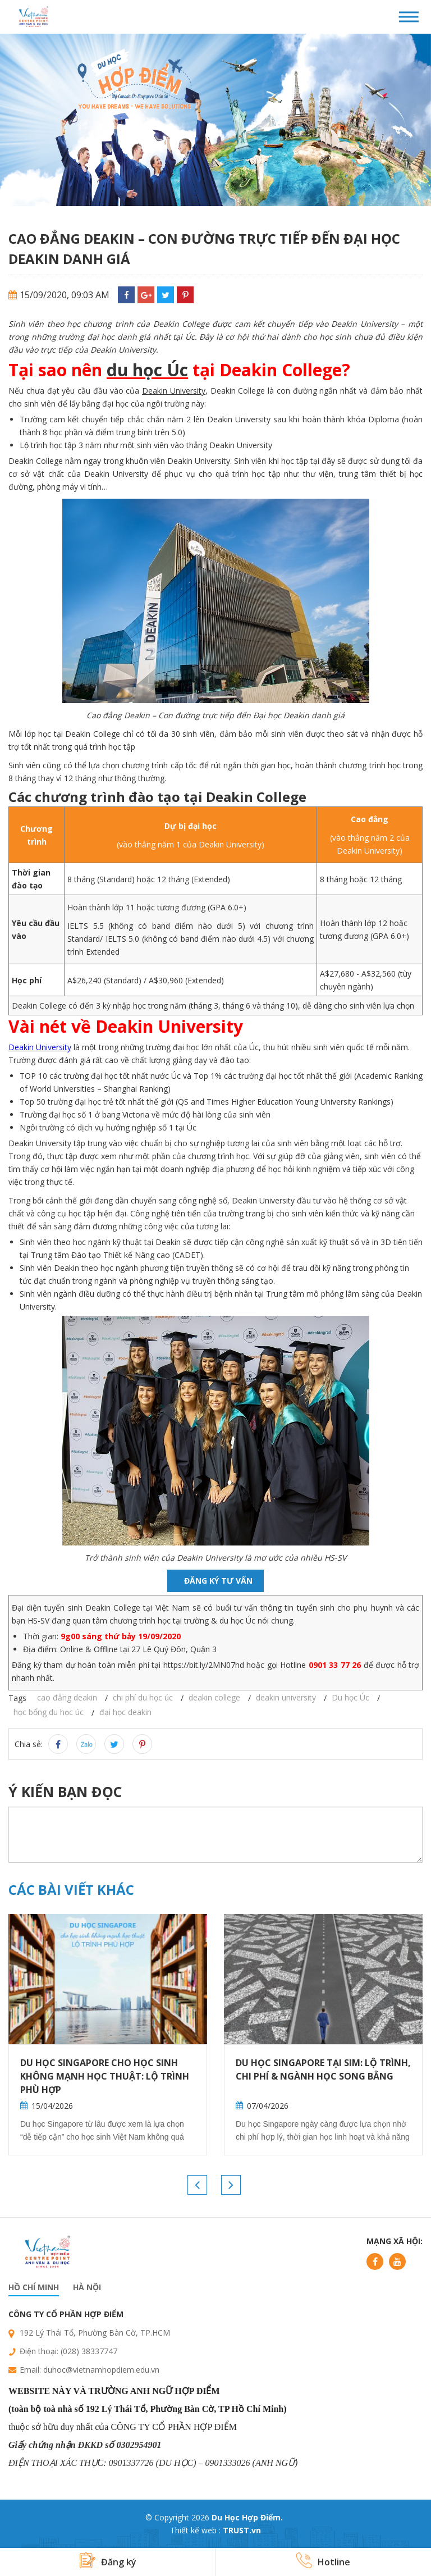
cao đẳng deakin (67, 1697)
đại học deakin (125, 1712)
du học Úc (147, 369)
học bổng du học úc (48, 1712)
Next (231, 2185)
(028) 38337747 (89, 2351)
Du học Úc (350, 1697)
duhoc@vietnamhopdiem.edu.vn (101, 2369)
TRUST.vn (242, 2530)
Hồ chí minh (33, 2287)
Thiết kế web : (195, 2530)
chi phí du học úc (143, 1697)
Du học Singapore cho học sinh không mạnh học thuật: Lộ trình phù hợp (104, 2076)
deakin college (214, 1697)
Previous (197, 2185)
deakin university (286, 1697)
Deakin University (173, 390)
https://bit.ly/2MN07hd (203, 1664)
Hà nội (87, 2287)
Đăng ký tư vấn (218, 1580)
